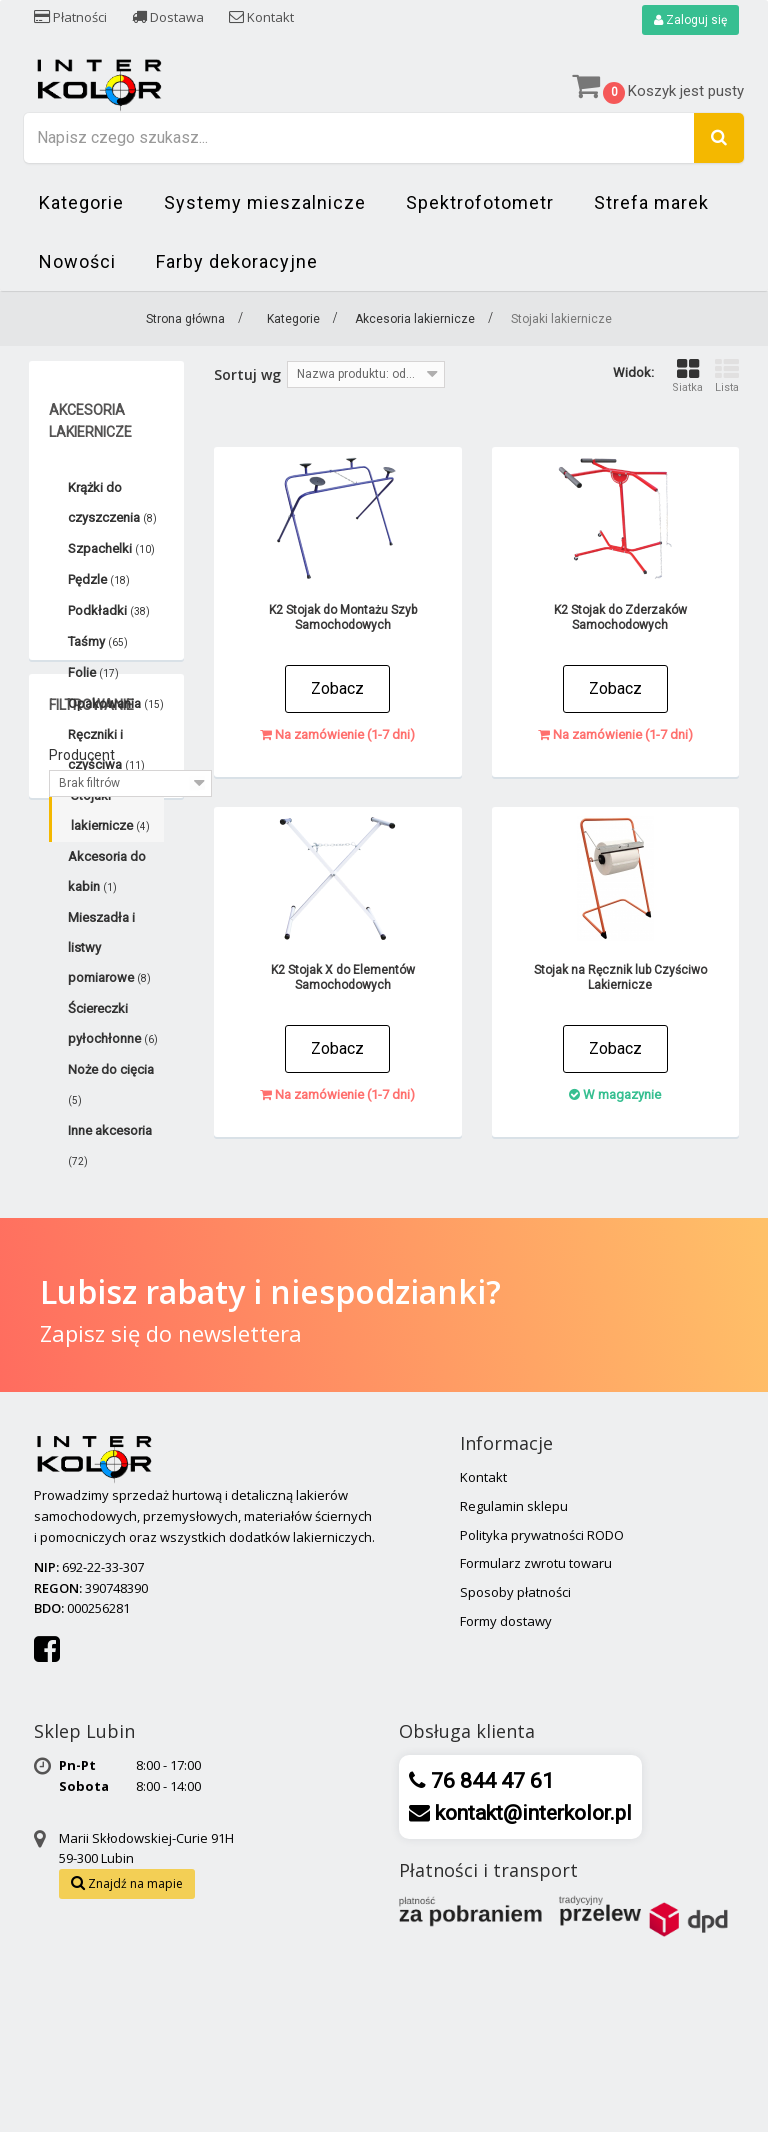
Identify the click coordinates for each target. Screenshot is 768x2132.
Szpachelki (111, 548)
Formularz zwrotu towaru (536, 1736)
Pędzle (99, 579)
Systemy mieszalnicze (265, 202)
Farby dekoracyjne (237, 261)
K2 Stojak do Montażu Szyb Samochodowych (343, 617)
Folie (93, 672)
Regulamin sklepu (514, 1679)
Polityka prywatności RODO (542, 1708)
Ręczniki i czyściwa (106, 749)
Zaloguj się (690, 20)
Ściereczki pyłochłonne (113, 1023)
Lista (727, 375)
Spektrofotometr (480, 202)
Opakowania (116, 703)
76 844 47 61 (490, 1954)
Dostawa (168, 17)
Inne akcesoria (110, 1145)
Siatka (687, 375)
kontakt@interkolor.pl (531, 1986)
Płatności (70, 17)
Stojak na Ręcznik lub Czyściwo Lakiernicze (620, 977)
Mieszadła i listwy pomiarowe (109, 947)
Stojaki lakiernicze (110, 810)
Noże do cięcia (111, 1084)
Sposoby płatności (515, 1765)
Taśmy (98, 641)
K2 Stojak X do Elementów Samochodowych (343, 977)
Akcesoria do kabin (107, 871)
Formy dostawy (506, 1794)
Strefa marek (651, 202)
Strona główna (185, 319)
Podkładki (109, 610)
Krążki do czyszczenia (112, 502)
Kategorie (81, 202)
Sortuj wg (247, 374)
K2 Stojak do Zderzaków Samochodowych (620, 617)
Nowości (77, 261)
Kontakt (261, 17)
